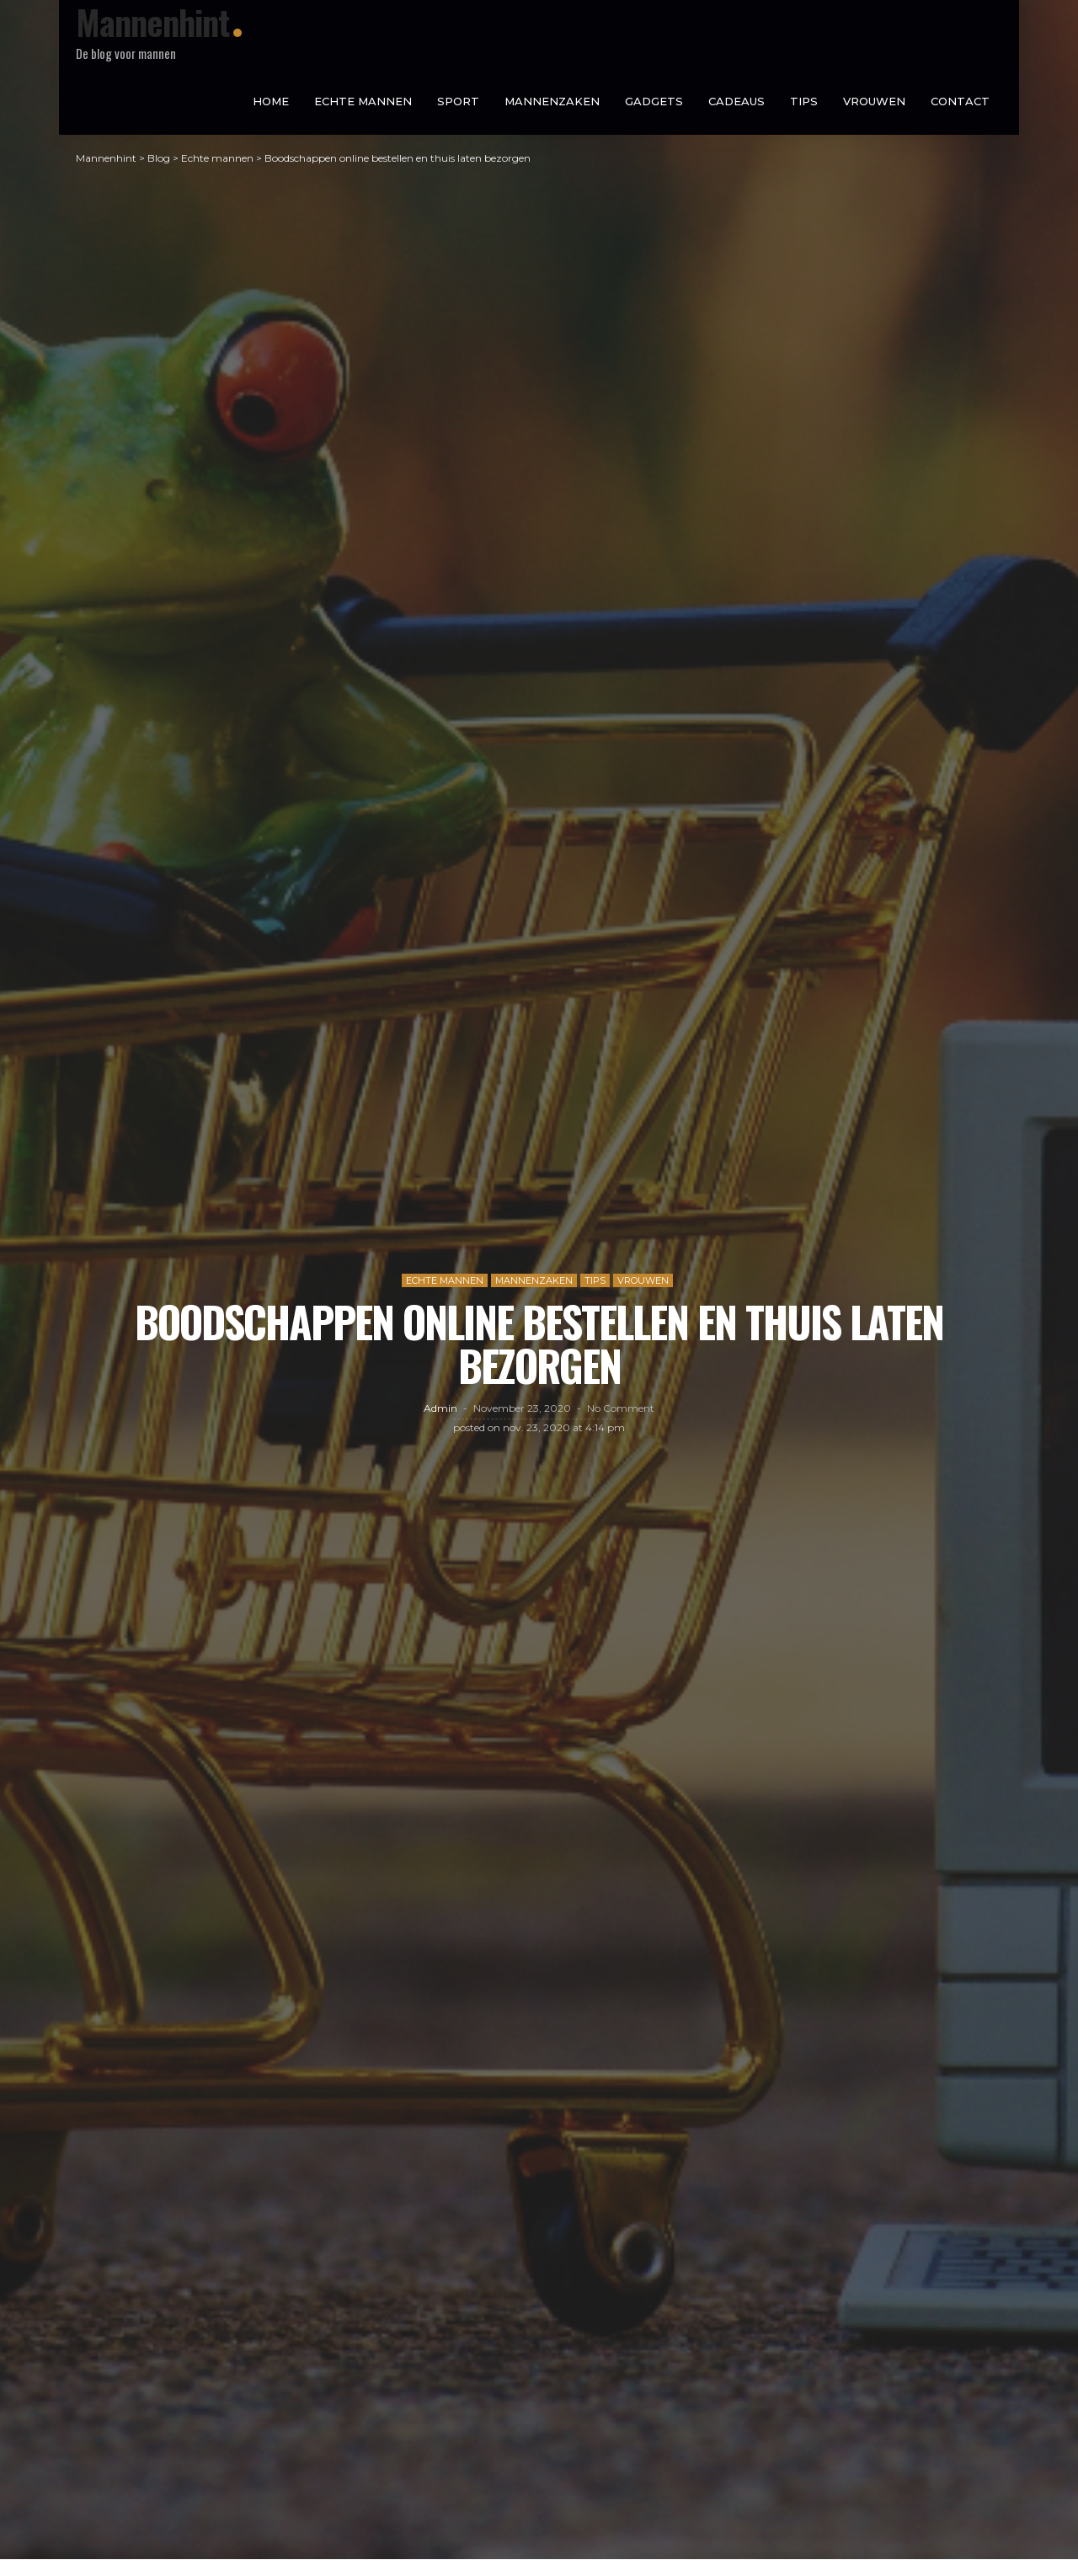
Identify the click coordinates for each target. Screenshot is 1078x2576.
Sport (458, 101)
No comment (620, 1416)
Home (271, 101)
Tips (804, 101)
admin (440, 1416)
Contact (960, 101)
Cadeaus (736, 101)
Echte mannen (363, 101)
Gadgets (654, 101)
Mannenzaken (552, 101)
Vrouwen (874, 101)
